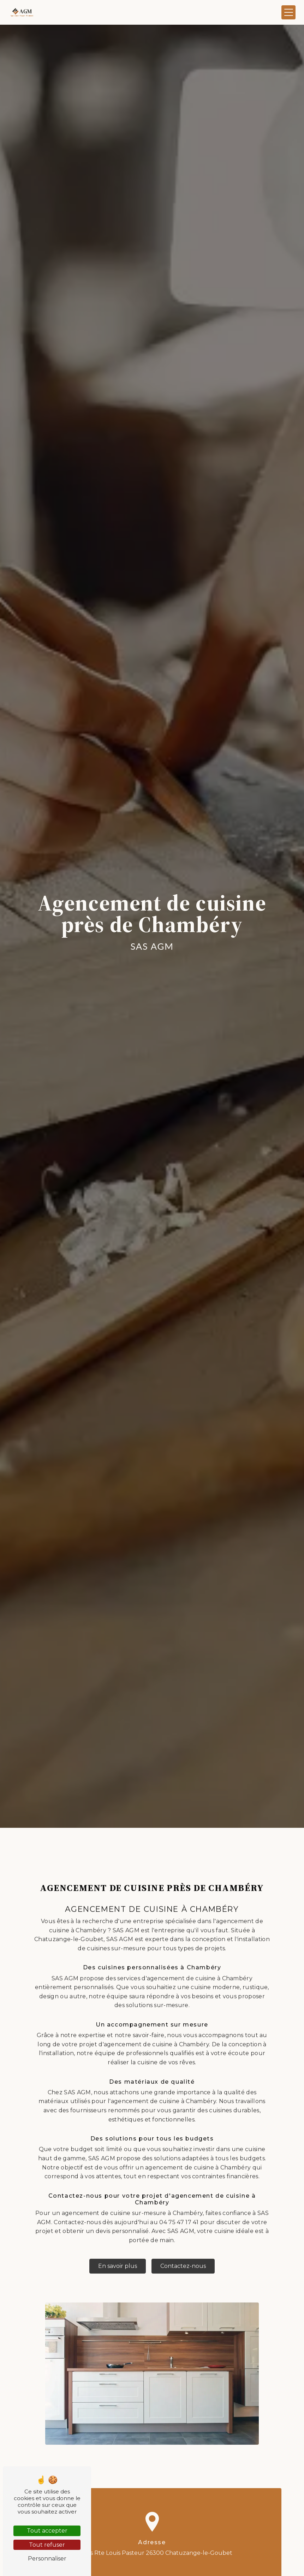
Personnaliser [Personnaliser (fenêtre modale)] (47, 2558)
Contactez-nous (183, 2249)
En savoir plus (117, 2249)
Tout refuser (47, 2544)
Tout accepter (47, 2530)
